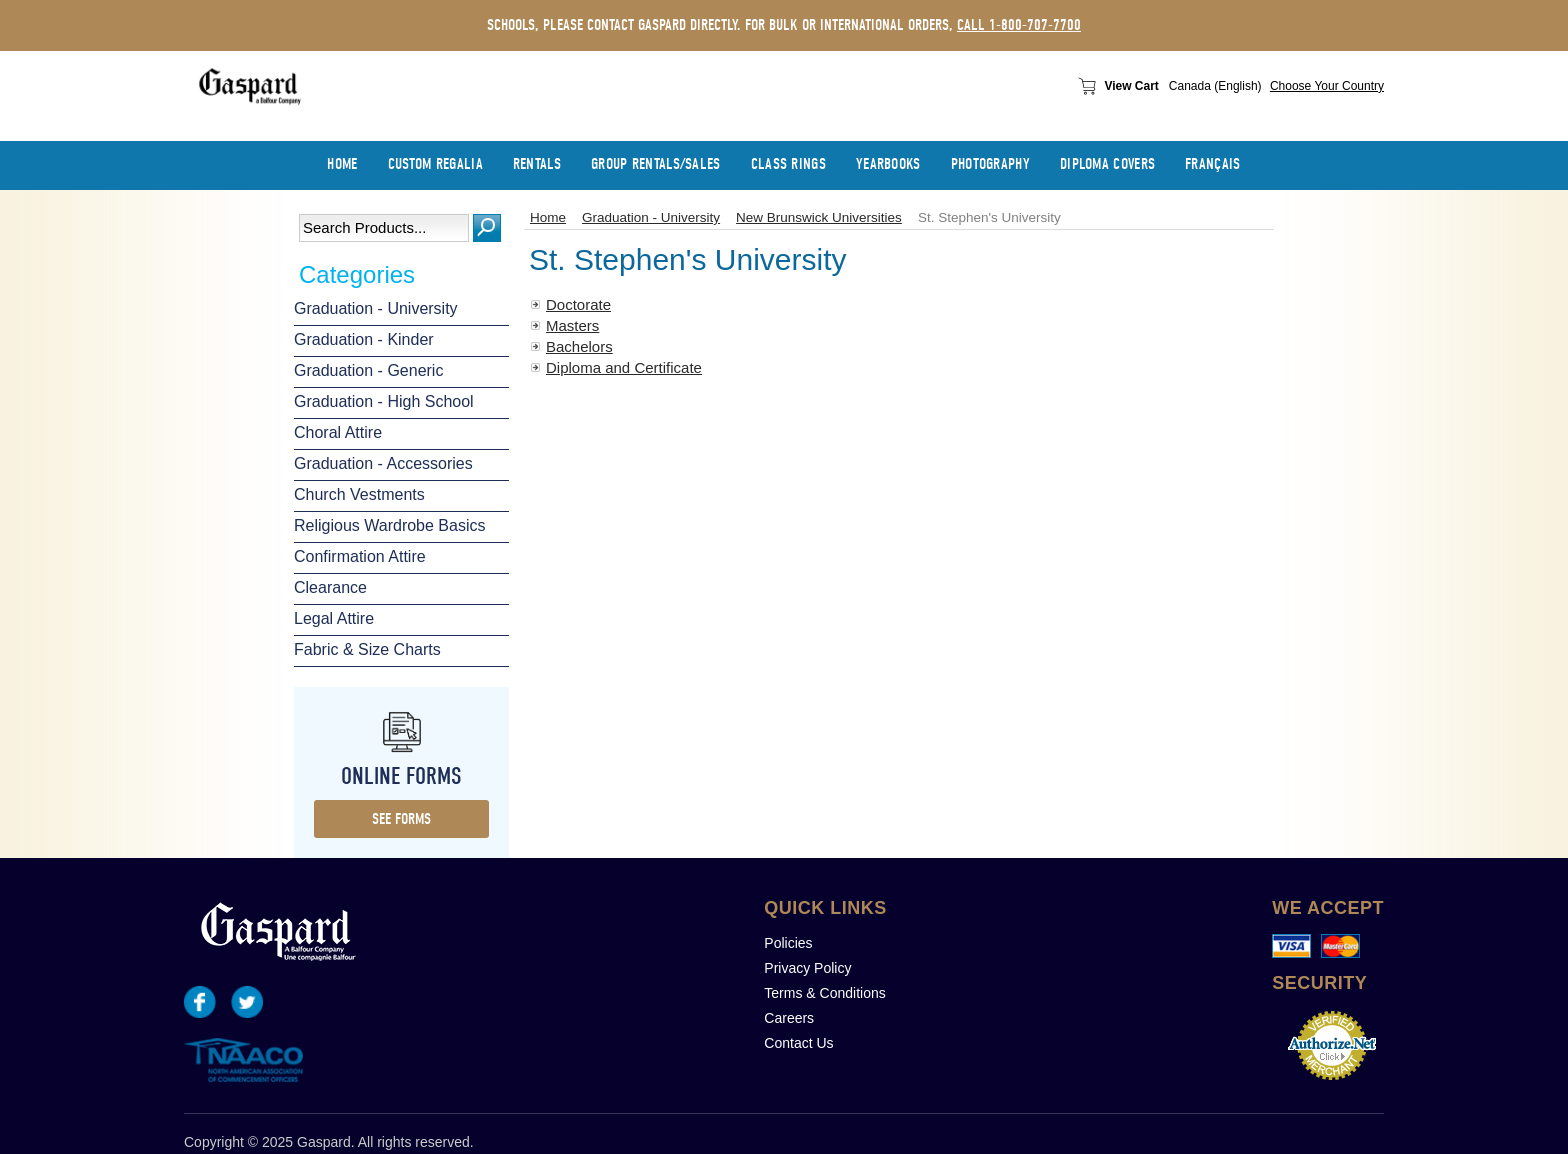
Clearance (330, 587)
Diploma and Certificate (624, 367)
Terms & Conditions (824, 993)
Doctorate (578, 304)
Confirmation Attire (360, 556)
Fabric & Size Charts (367, 649)
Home (548, 217)
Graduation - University (376, 308)
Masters (572, 325)
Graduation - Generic (368, 370)
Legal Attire (334, 618)
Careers (789, 1018)
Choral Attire (338, 432)
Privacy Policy (807, 968)
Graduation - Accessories (383, 463)
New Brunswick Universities (819, 217)
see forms (401, 819)
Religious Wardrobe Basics (389, 525)
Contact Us (798, 1043)
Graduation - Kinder (364, 339)
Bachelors (579, 346)
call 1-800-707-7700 (1019, 25)
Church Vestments (359, 494)
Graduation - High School (384, 401)
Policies (788, 943)
